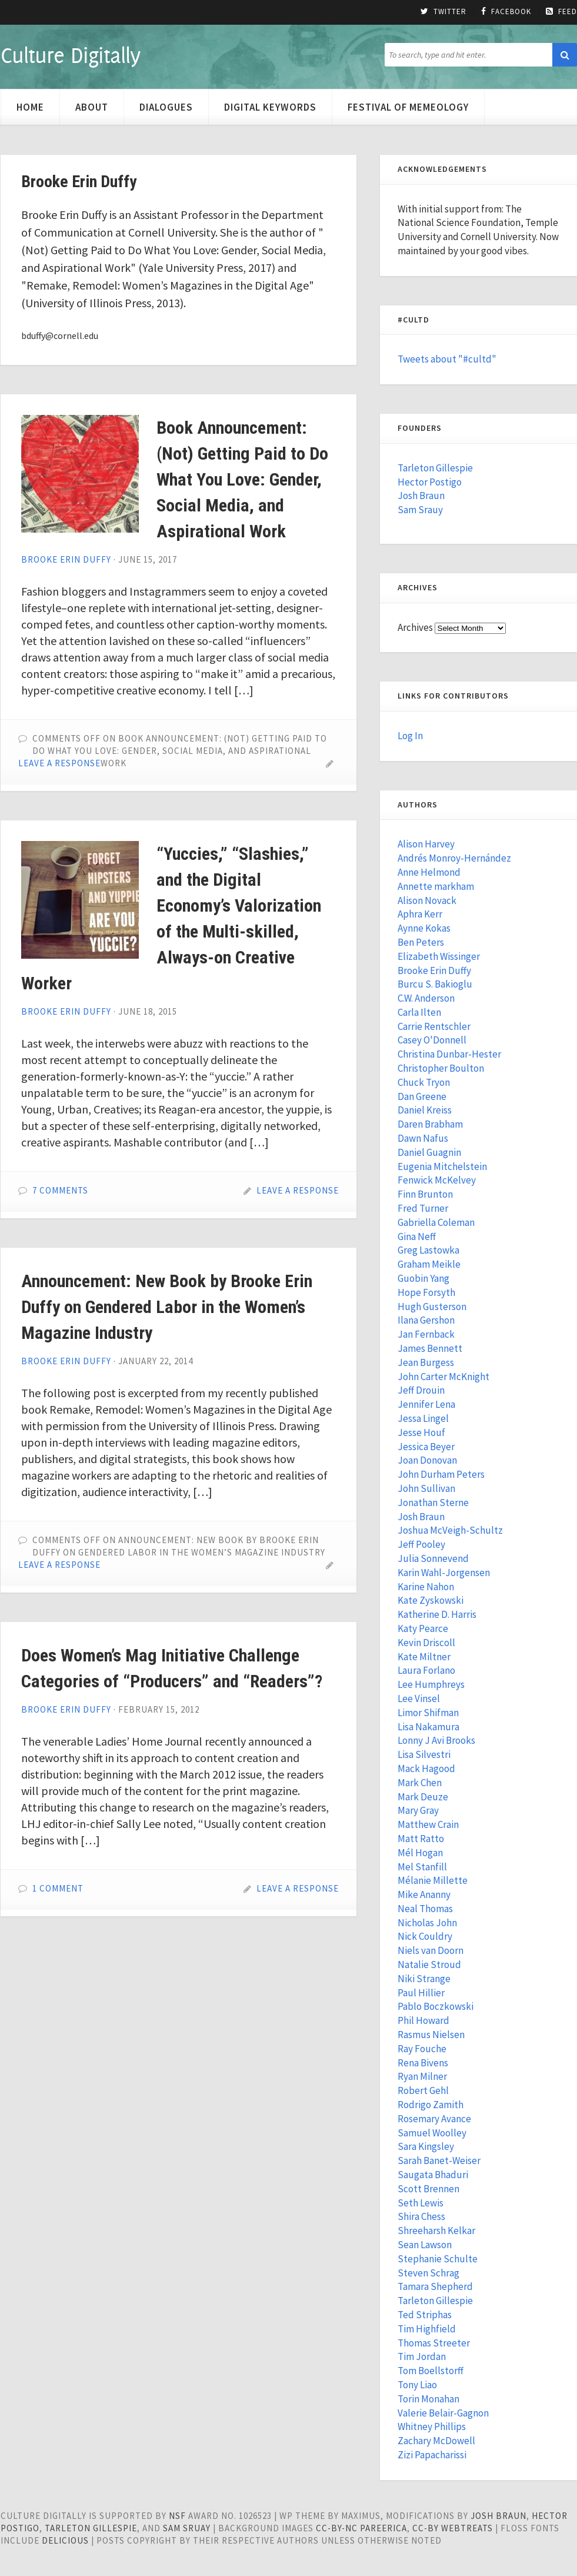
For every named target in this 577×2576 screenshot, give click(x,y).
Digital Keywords (270, 107)
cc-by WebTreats (452, 2528)
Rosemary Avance (434, 2118)
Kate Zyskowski (430, 1600)
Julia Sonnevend (433, 1558)
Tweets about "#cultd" (447, 359)
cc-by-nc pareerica (361, 2528)
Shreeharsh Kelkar (436, 2230)
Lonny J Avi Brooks (436, 1740)
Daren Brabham (430, 1124)
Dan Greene (422, 1096)
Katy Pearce (423, 1628)
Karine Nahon (426, 1586)
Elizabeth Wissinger (439, 956)
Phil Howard (423, 2020)
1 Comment (58, 1888)
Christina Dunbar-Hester (449, 1054)
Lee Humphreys (431, 1684)
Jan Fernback (426, 1334)
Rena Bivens (423, 2062)
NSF (177, 2515)
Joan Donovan (427, 1460)
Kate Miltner (424, 1656)
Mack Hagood (426, 1768)
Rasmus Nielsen (431, 2034)
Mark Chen (420, 1782)
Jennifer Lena (426, 1404)
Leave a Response (59, 763)
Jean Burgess (426, 1362)
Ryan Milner (422, 2076)
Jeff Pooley (421, 1544)
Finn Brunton (425, 1194)
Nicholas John (427, 1922)
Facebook (506, 11)
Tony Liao (417, 2384)
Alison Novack (427, 900)
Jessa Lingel (423, 1418)
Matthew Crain (428, 1824)
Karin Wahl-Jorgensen (444, 1572)
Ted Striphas (425, 2314)
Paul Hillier (421, 1992)
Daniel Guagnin (429, 1152)
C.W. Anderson (426, 998)
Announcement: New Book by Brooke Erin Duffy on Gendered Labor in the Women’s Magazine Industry (166, 1307)
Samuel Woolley (432, 2132)
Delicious (65, 2540)
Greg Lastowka (428, 1250)
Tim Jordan (422, 2356)
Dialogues (166, 107)
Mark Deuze (423, 1796)
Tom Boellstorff (430, 2370)
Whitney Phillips (432, 2426)
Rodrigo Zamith (430, 2104)
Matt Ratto (421, 1838)
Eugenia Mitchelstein (442, 1166)
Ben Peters (421, 942)
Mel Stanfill (422, 1866)
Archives (415, 627)
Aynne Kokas (424, 928)
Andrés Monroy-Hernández (454, 858)
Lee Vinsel (419, 1698)
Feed (561, 11)
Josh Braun (421, 495)
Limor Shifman (428, 1712)
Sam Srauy (420, 509)
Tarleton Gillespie (435, 467)
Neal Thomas (425, 1908)
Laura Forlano (426, 1670)
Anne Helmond (429, 872)
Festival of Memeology (408, 107)
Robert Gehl (423, 2090)
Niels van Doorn (430, 1950)
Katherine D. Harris (437, 1614)
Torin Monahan (428, 2398)
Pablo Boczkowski (435, 2006)
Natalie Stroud (429, 1964)
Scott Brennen (428, 2188)
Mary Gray (418, 1810)
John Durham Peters (441, 1474)
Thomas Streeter (434, 2342)
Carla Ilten (419, 1012)
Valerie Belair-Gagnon (443, 2413)
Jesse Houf (421, 1432)
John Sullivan (426, 1488)
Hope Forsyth (426, 1292)
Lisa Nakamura (428, 1726)
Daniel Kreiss (425, 1109)
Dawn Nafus (423, 1138)
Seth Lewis (420, 2202)
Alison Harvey (426, 843)
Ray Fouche (422, 2048)
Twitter (443, 11)
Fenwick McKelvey (437, 1180)
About (91, 107)
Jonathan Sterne (433, 1502)
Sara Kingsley (426, 2146)
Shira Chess (421, 2216)
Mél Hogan (420, 1852)
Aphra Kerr (420, 914)
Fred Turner (423, 1208)
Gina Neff (417, 1236)
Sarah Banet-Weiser (439, 2160)
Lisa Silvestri (424, 1754)
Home (30, 107)
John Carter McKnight (443, 1376)
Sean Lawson (425, 2244)
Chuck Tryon (424, 1082)
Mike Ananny (424, 1894)
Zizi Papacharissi (432, 2454)
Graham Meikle (429, 1264)
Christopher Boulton (441, 1068)
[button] (564, 55)
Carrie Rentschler (434, 1026)
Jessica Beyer (426, 1446)
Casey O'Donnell (432, 1039)
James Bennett (430, 1348)
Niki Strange (424, 1978)
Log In (410, 735)
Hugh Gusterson (432, 1306)
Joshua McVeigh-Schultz (450, 1530)
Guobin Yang (423, 1278)
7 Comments (60, 1190)
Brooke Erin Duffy (66, 559)
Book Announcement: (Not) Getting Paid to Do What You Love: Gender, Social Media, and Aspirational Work (242, 479)
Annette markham (436, 886)
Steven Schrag (428, 2272)
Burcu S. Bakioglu (435, 984)
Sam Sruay (187, 2528)
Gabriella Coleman (436, 1222)
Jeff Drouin (421, 1390)
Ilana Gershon (426, 1320)
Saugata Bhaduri (433, 2174)
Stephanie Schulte (438, 2258)
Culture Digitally (70, 55)
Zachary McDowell (436, 2440)
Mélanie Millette (433, 1880)
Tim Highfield (427, 2328)
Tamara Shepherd (435, 2286)
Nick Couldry (425, 1936)
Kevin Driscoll (426, 1642)
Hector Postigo (430, 482)
